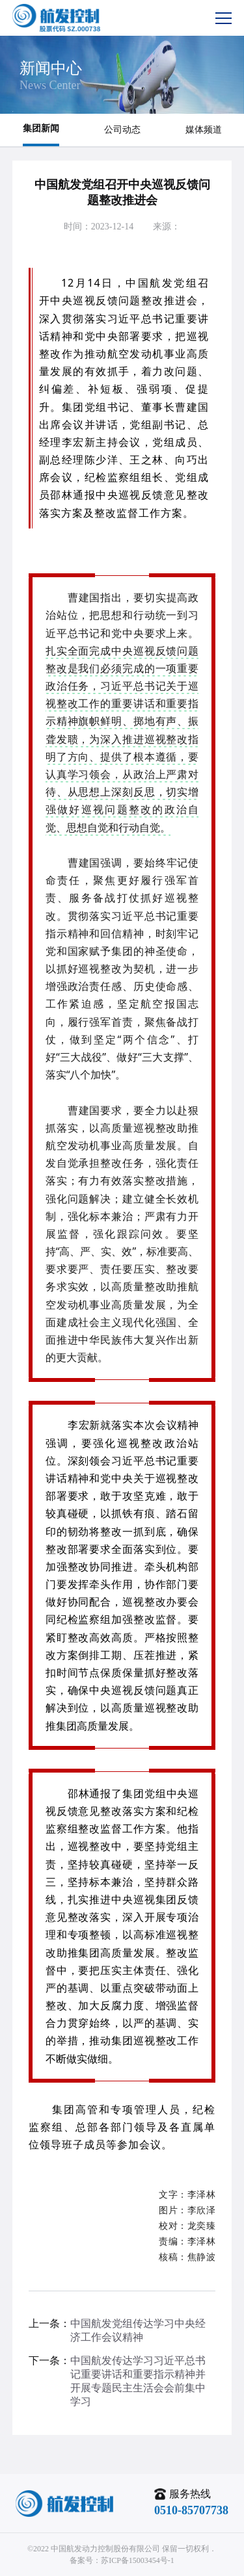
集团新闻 (41, 128)
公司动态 (122, 130)
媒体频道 (203, 130)
